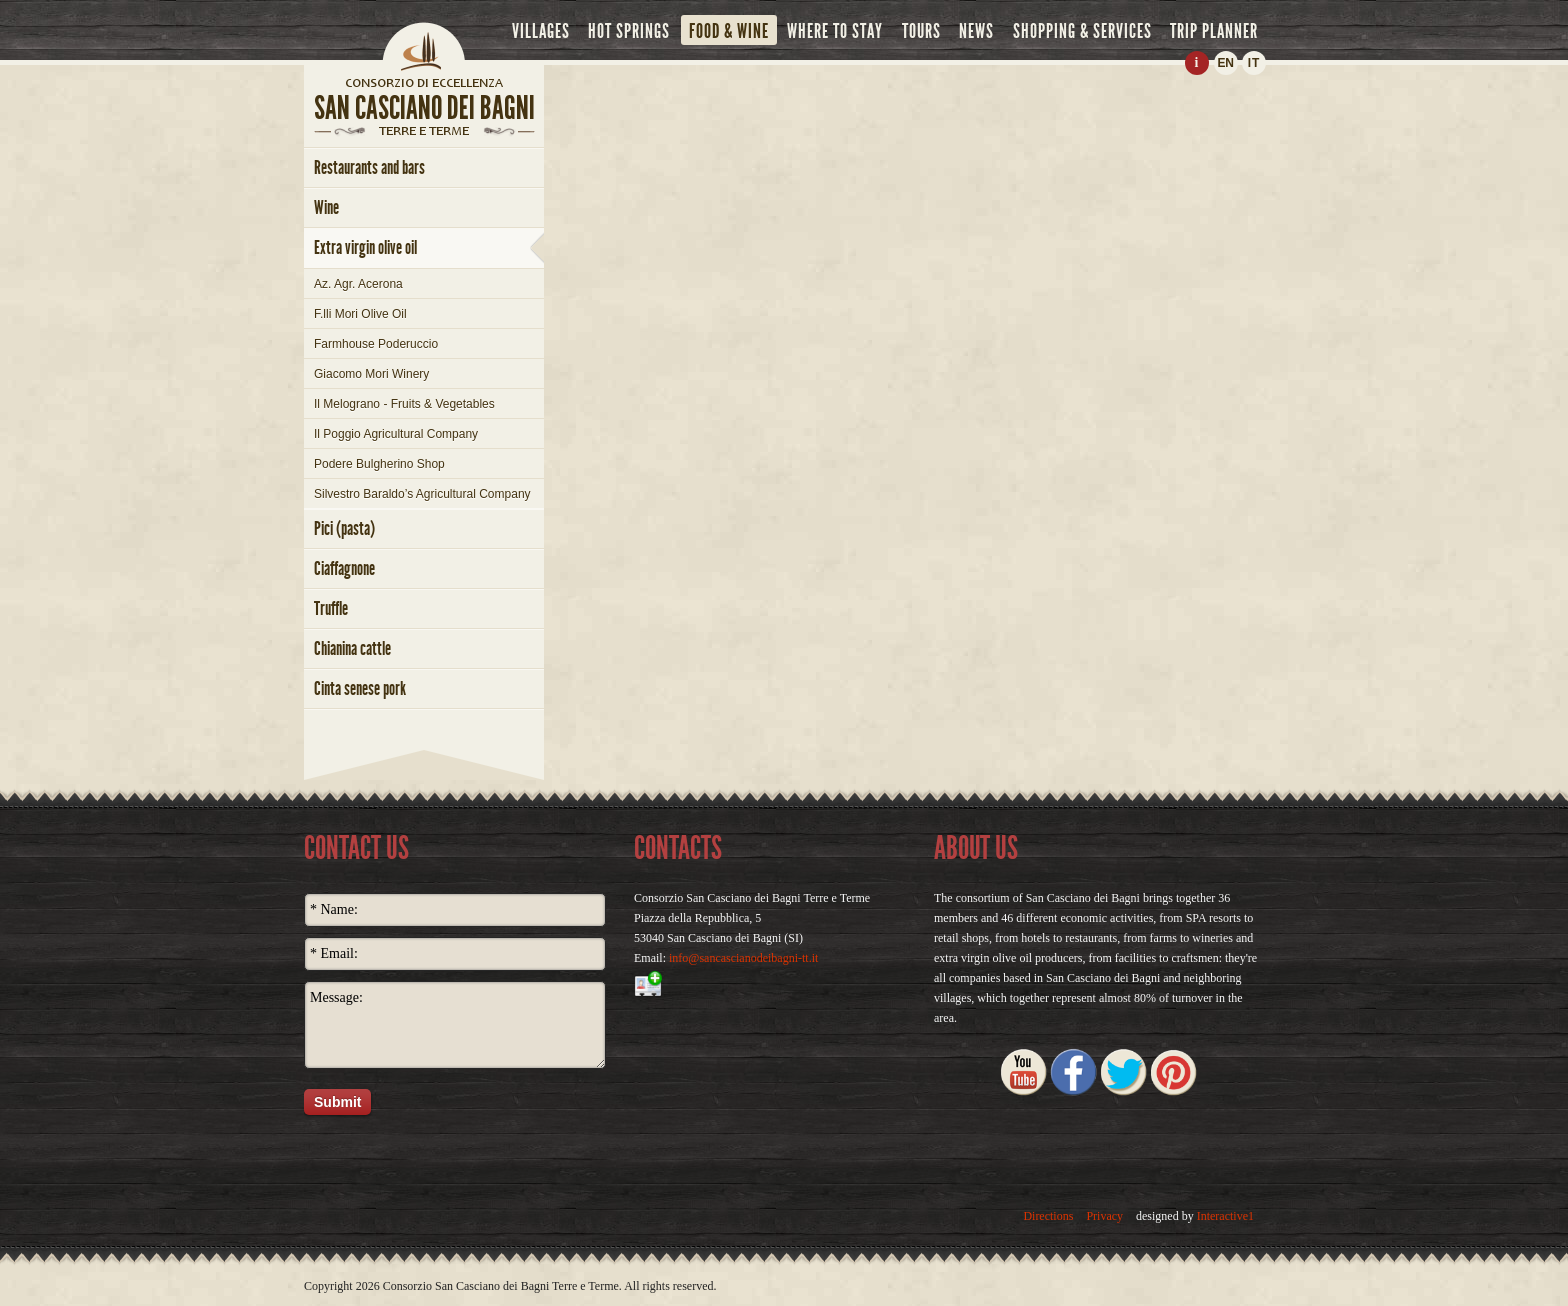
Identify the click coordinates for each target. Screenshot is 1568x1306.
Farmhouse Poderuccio (376, 344)
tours (921, 31)
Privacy (1104, 1216)
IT (1254, 63)
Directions (1048, 1216)
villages (541, 31)
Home (424, 45)
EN (1225, 63)
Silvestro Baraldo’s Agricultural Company (422, 494)
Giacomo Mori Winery (371, 374)
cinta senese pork (360, 688)
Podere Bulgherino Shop (379, 464)
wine (326, 207)
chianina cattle (352, 648)
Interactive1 (1225, 1216)
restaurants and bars (369, 167)
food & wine (729, 31)
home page (424, 82)
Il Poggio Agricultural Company (396, 434)
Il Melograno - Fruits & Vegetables (404, 404)
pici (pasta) (344, 528)
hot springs (629, 31)
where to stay (835, 31)
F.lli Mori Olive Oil (360, 314)
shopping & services (1082, 31)
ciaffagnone (344, 568)
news (976, 31)
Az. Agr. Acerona (358, 284)
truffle (331, 608)
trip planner (1214, 31)
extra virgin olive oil (365, 247)
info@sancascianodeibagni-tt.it (743, 958)
